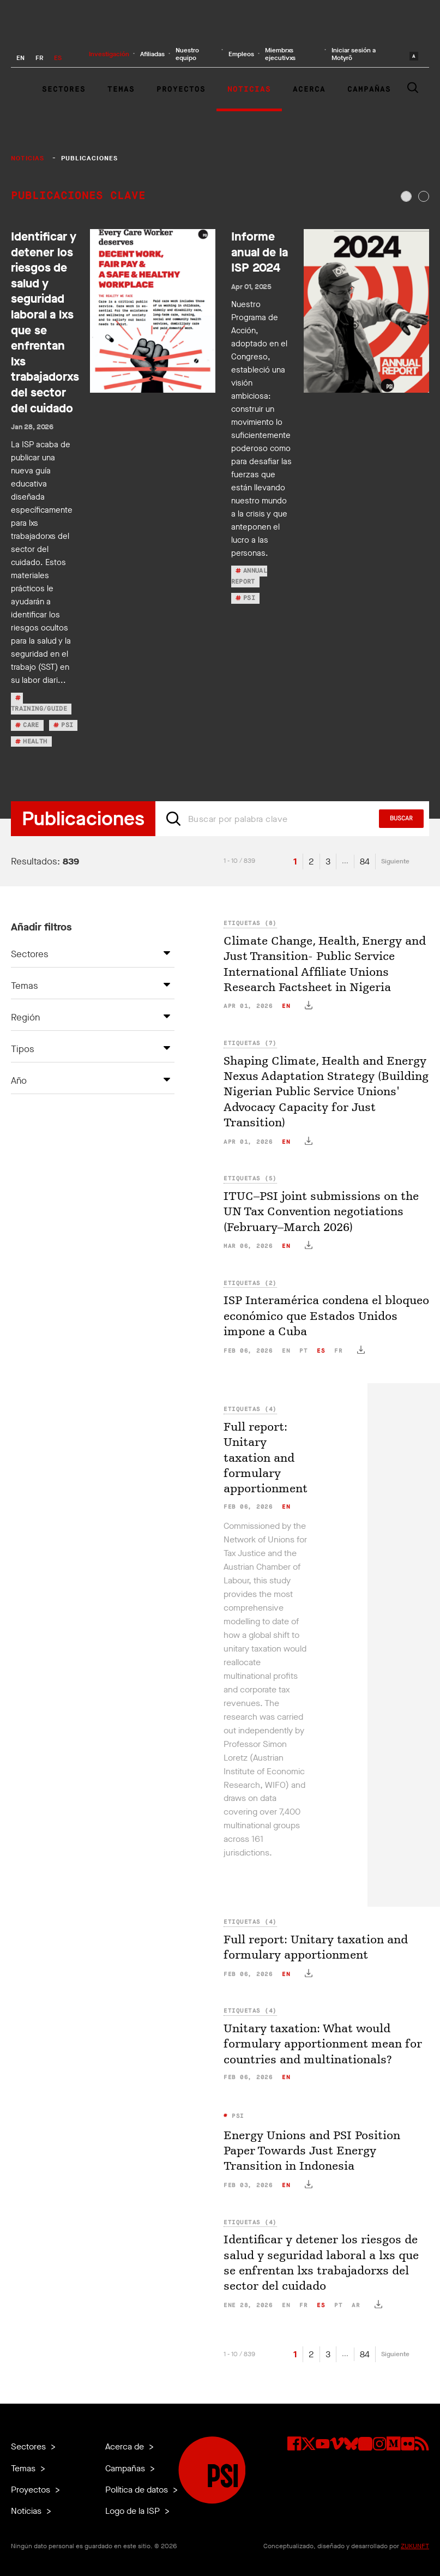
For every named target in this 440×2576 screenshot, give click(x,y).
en (286, 1006)
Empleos (241, 54)
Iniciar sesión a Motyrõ (353, 54)
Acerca (309, 89)
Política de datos (137, 2489)
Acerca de (125, 2446)
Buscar (401, 818)
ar (356, 2305)
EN (20, 57)
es (321, 1351)
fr (338, 1351)
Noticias (249, 89)
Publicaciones (89, 158)
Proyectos (181, 89)
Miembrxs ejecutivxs (280, 54)
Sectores (64, 89)
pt (303, 1351)
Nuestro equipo (187, 54)
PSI (236, 2116)
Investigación (109, 54)
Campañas (369, 89)
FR (39, 57)
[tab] (406, 196)
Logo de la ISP (133, 2511)
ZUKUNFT (415, 2546)
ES (58, 57)
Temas (121, 89)
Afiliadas (152, 54)
